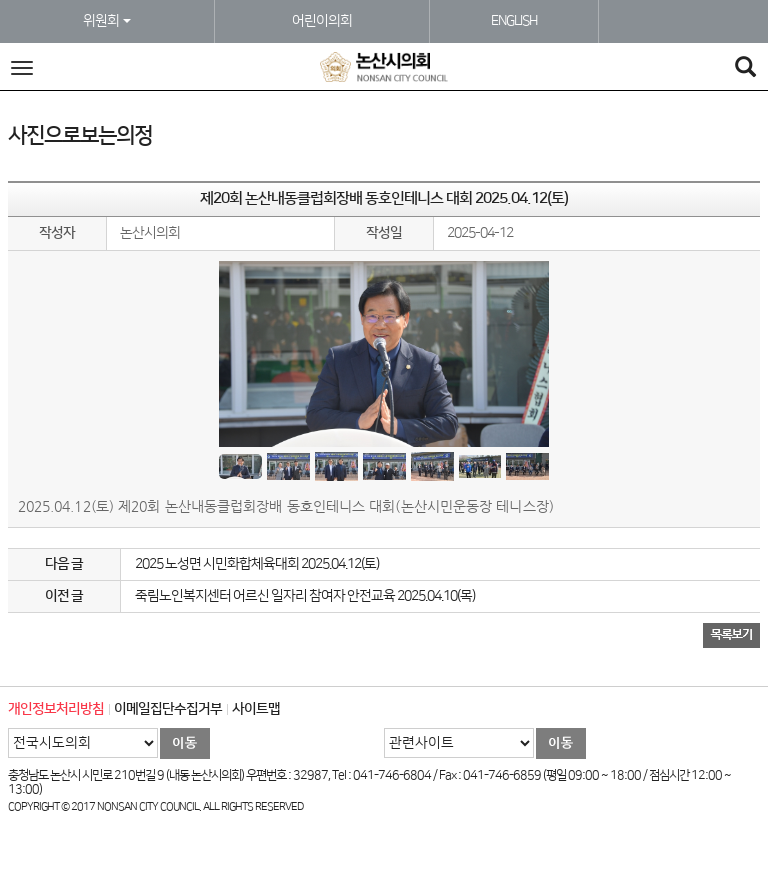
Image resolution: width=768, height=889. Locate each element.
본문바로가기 (0, 0)
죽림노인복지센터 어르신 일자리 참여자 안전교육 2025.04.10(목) (305, 596)
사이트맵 (256, 709)
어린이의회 (322, 21)
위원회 (107, 21)
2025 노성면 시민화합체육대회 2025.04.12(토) (257, 564)
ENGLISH (514, 21)
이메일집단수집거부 (168, 709)
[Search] (745, 69)
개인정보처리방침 (56, 709)
